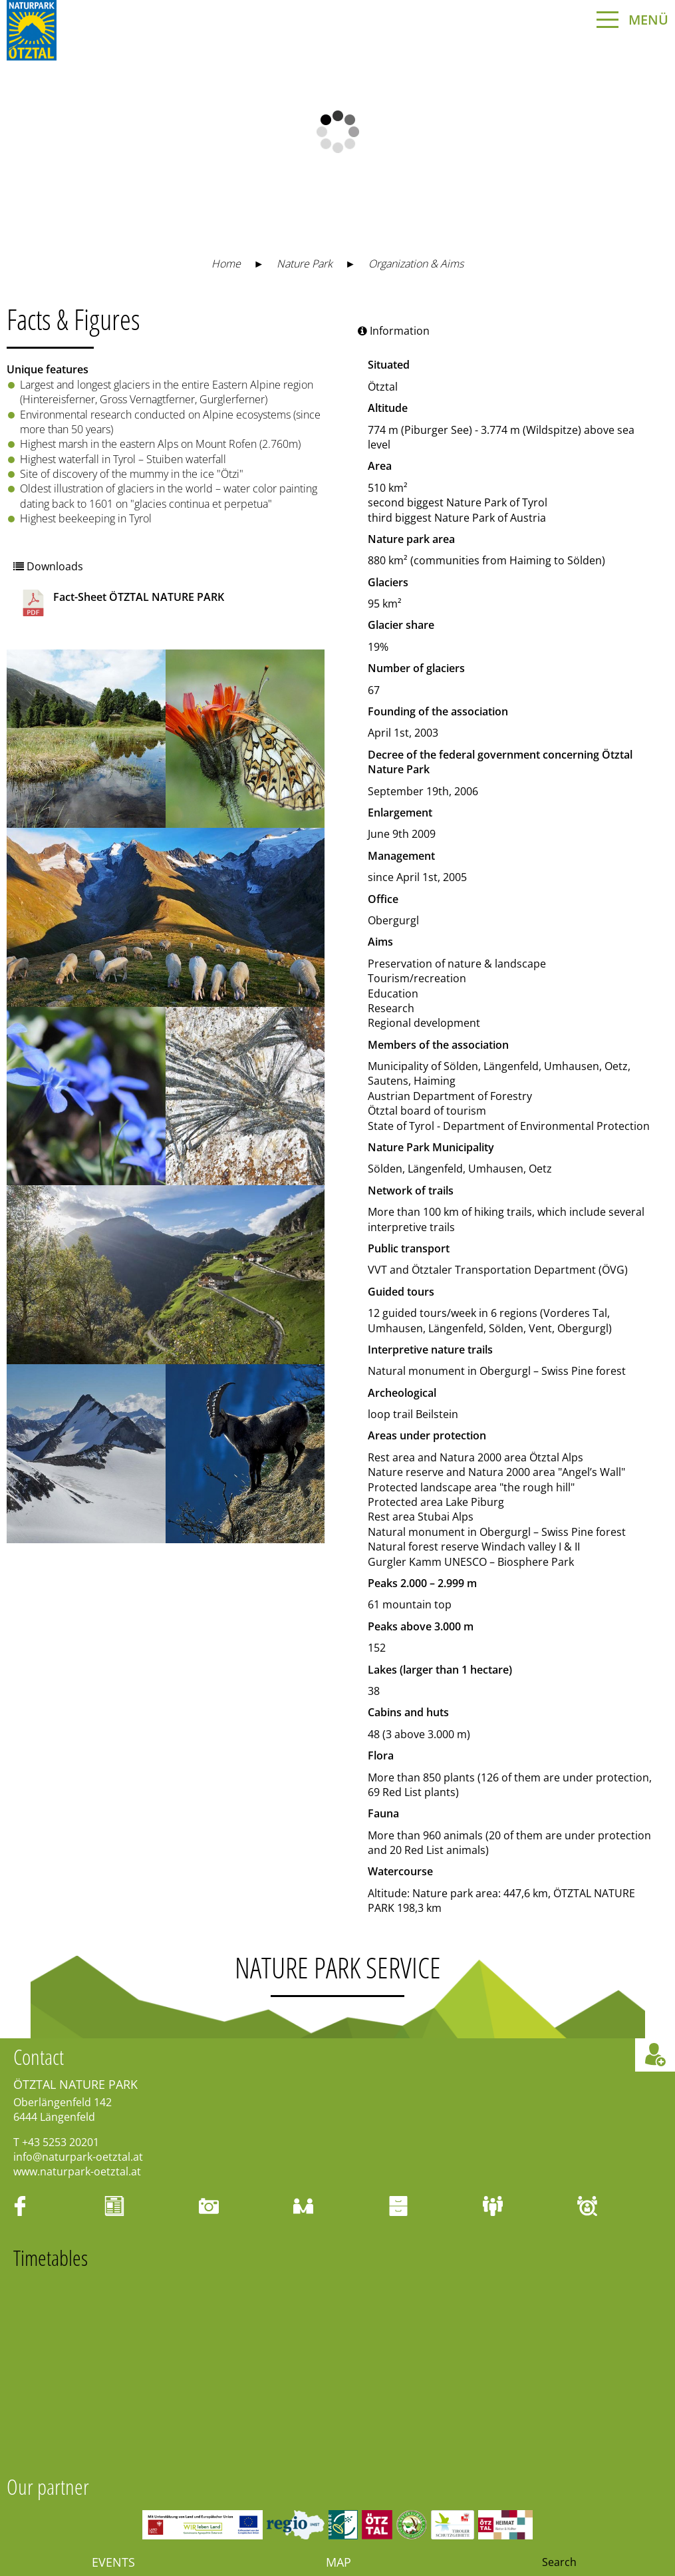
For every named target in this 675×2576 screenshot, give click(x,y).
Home (226, 263)
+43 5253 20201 (60, 2142)
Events (113, 2562)
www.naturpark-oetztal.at (77, 2171)
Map (338, 2562)
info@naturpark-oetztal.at (78, 2156)
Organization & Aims (416, 263)
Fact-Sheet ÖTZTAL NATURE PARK (122, 603)
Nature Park (305, 263)
